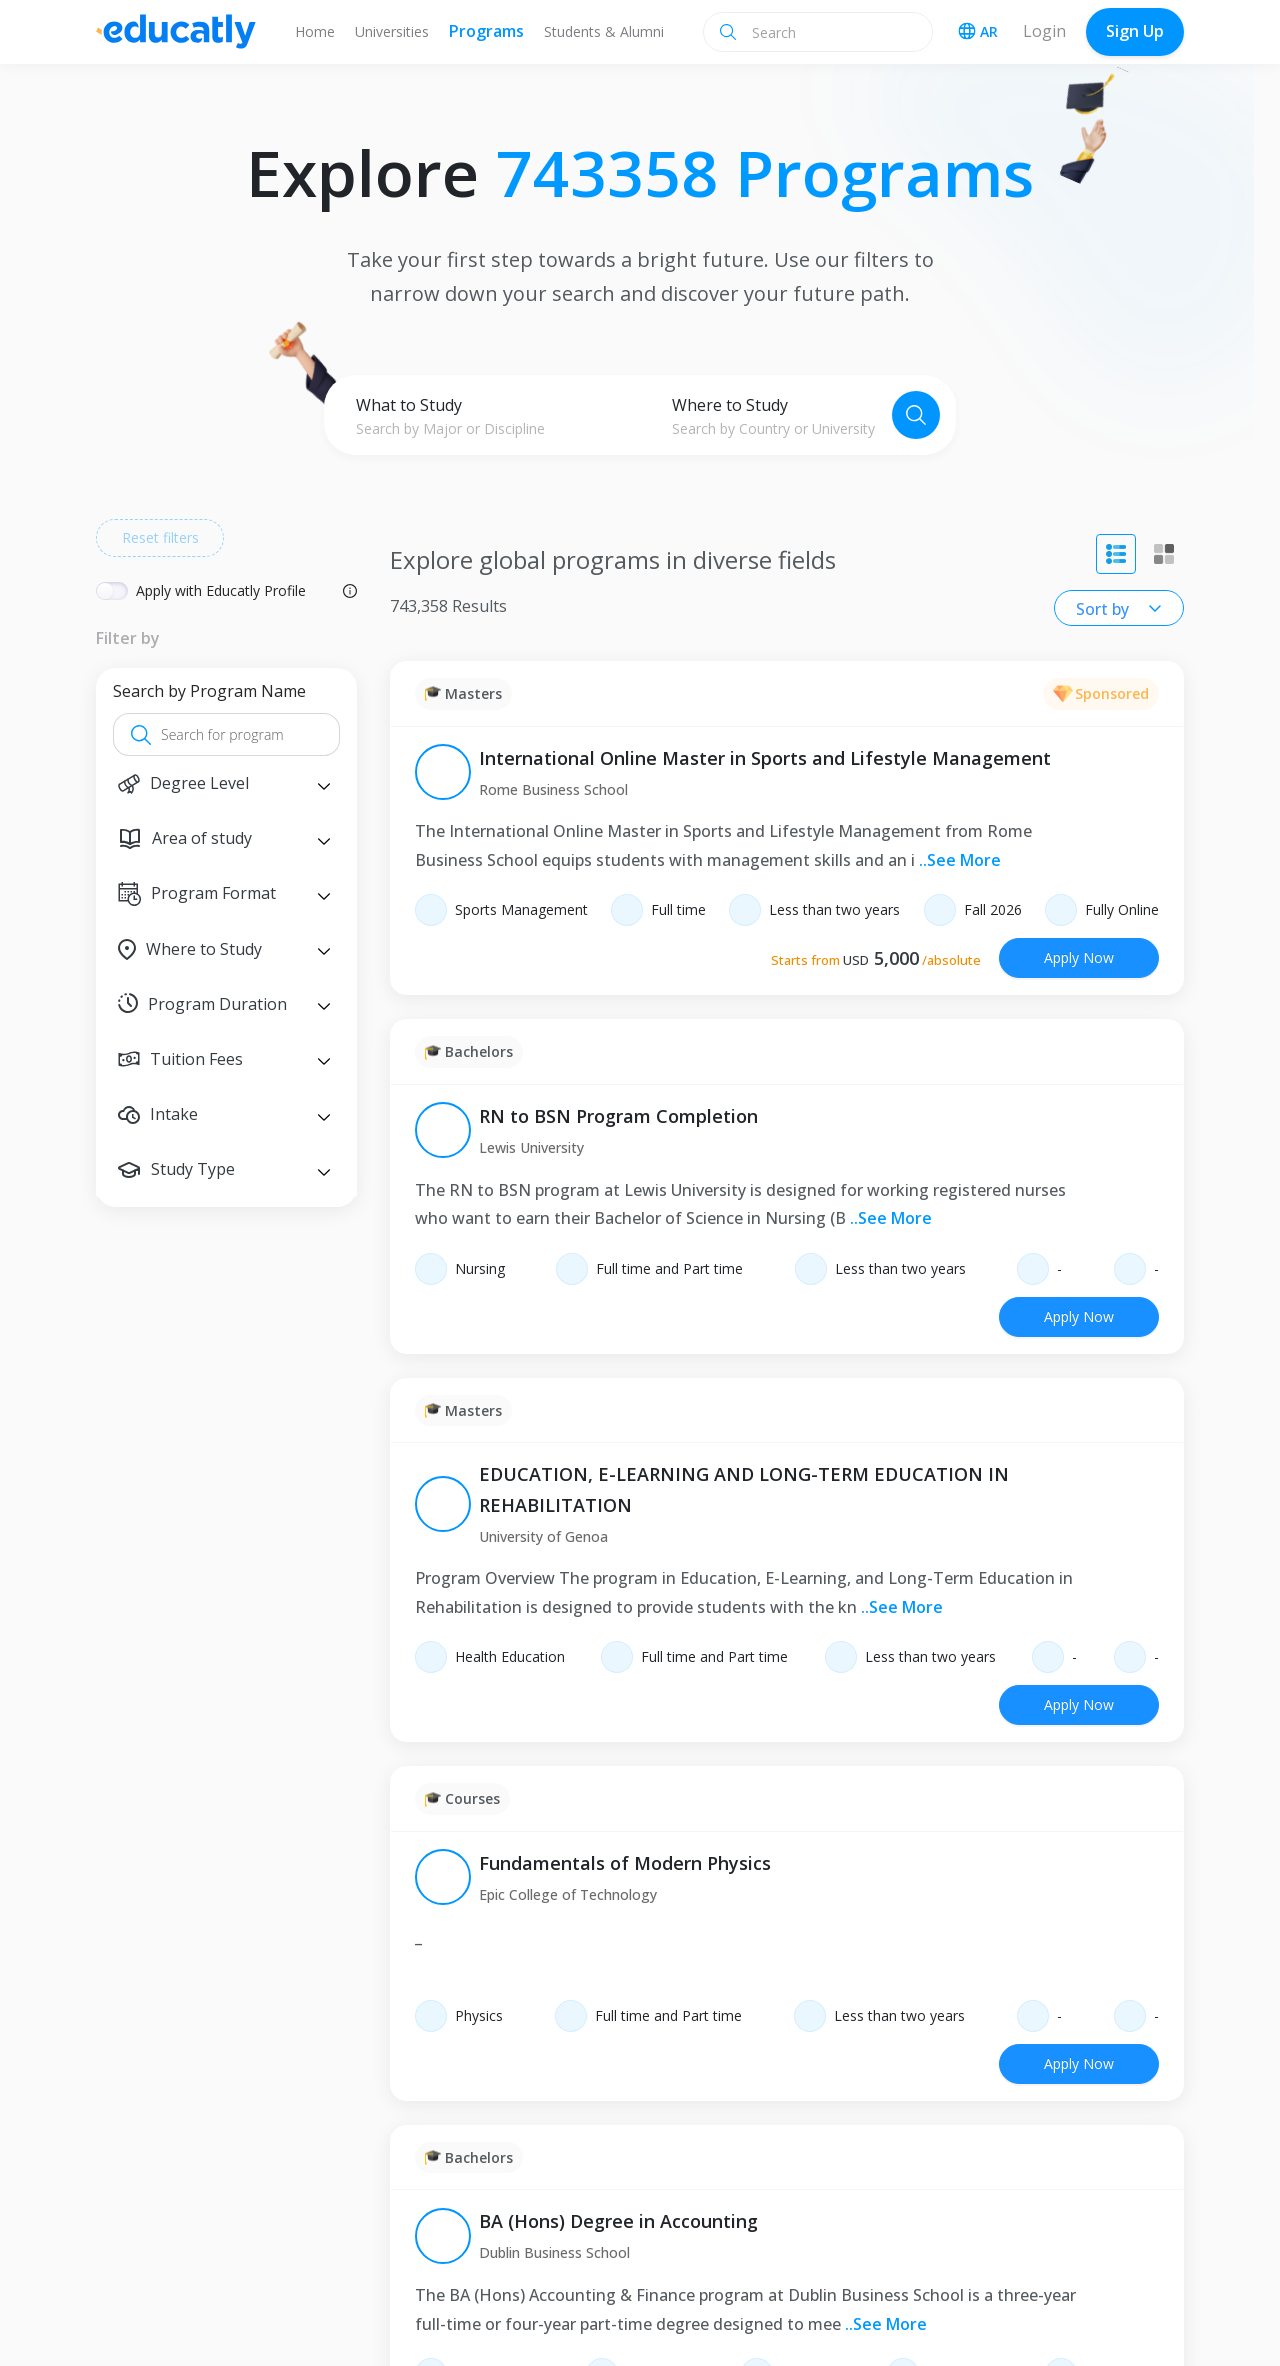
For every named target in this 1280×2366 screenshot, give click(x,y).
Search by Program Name (209, 691)
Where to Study (730, 405)
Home (315, 31)
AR (978, 31)
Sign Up (1135, 31)
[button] (226, 783)
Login (1044, 31)
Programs (486, 31)
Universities (392, 31)
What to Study (409, 405)
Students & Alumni (604, 31)
